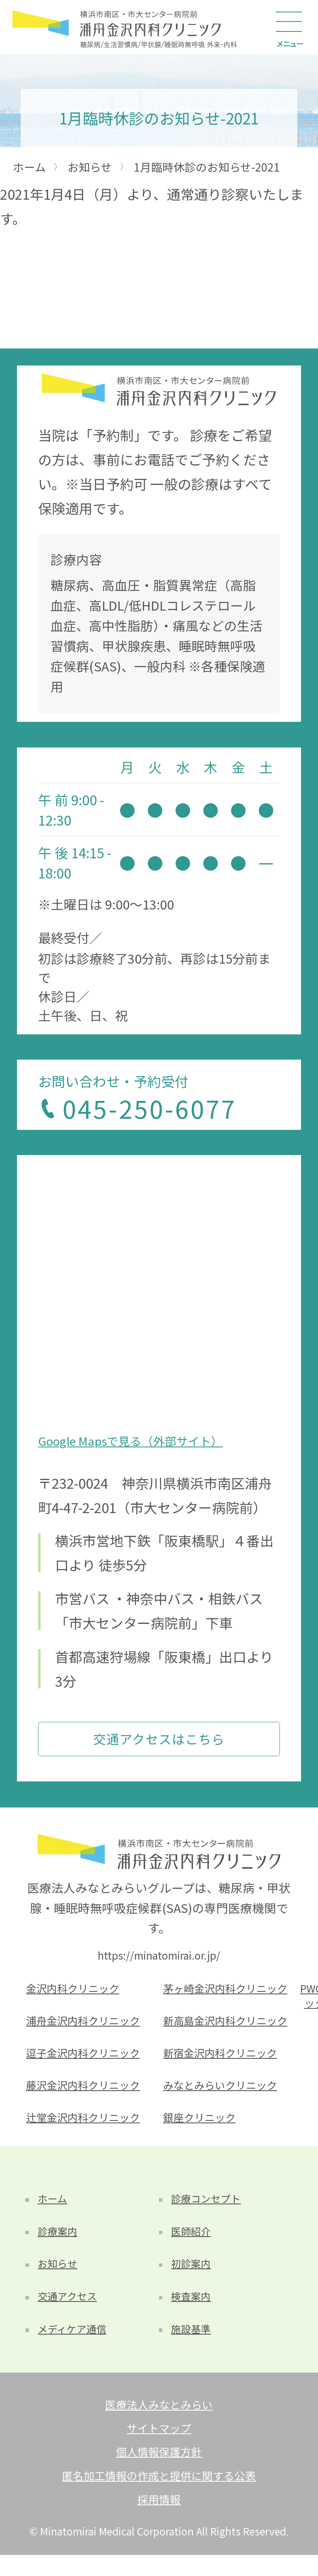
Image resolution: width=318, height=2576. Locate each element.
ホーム (53, 2209)
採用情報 (159, 2520)
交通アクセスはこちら (159, 1740)
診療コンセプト (207, 2209)
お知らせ (59, 2277)
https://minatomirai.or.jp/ (159, 1958)
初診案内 (192, 2277)
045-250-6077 (153, 1108)
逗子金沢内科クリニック (85, 2059)
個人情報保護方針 (159, 2471)
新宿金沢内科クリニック (222, 2059)
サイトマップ (159, 2446)
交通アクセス (69, 2311)
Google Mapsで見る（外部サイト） (134, 1441)
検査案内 (192, 2311)
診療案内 (59, 2243)
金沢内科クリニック (74, 1992)
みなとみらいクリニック (222, 2093)
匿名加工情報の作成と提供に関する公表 (159, 2495)
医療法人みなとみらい (159, 2421)
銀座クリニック (200, 2126)
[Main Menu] (291, 26)
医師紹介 (192, 2243)
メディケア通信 (74, 2344)
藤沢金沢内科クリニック (85, 2093)
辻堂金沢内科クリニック (85, 2126)
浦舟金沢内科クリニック (85, 2026)
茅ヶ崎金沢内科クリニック (227, 1992)
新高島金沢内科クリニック (227, 2026)
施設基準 (192, 2344)
